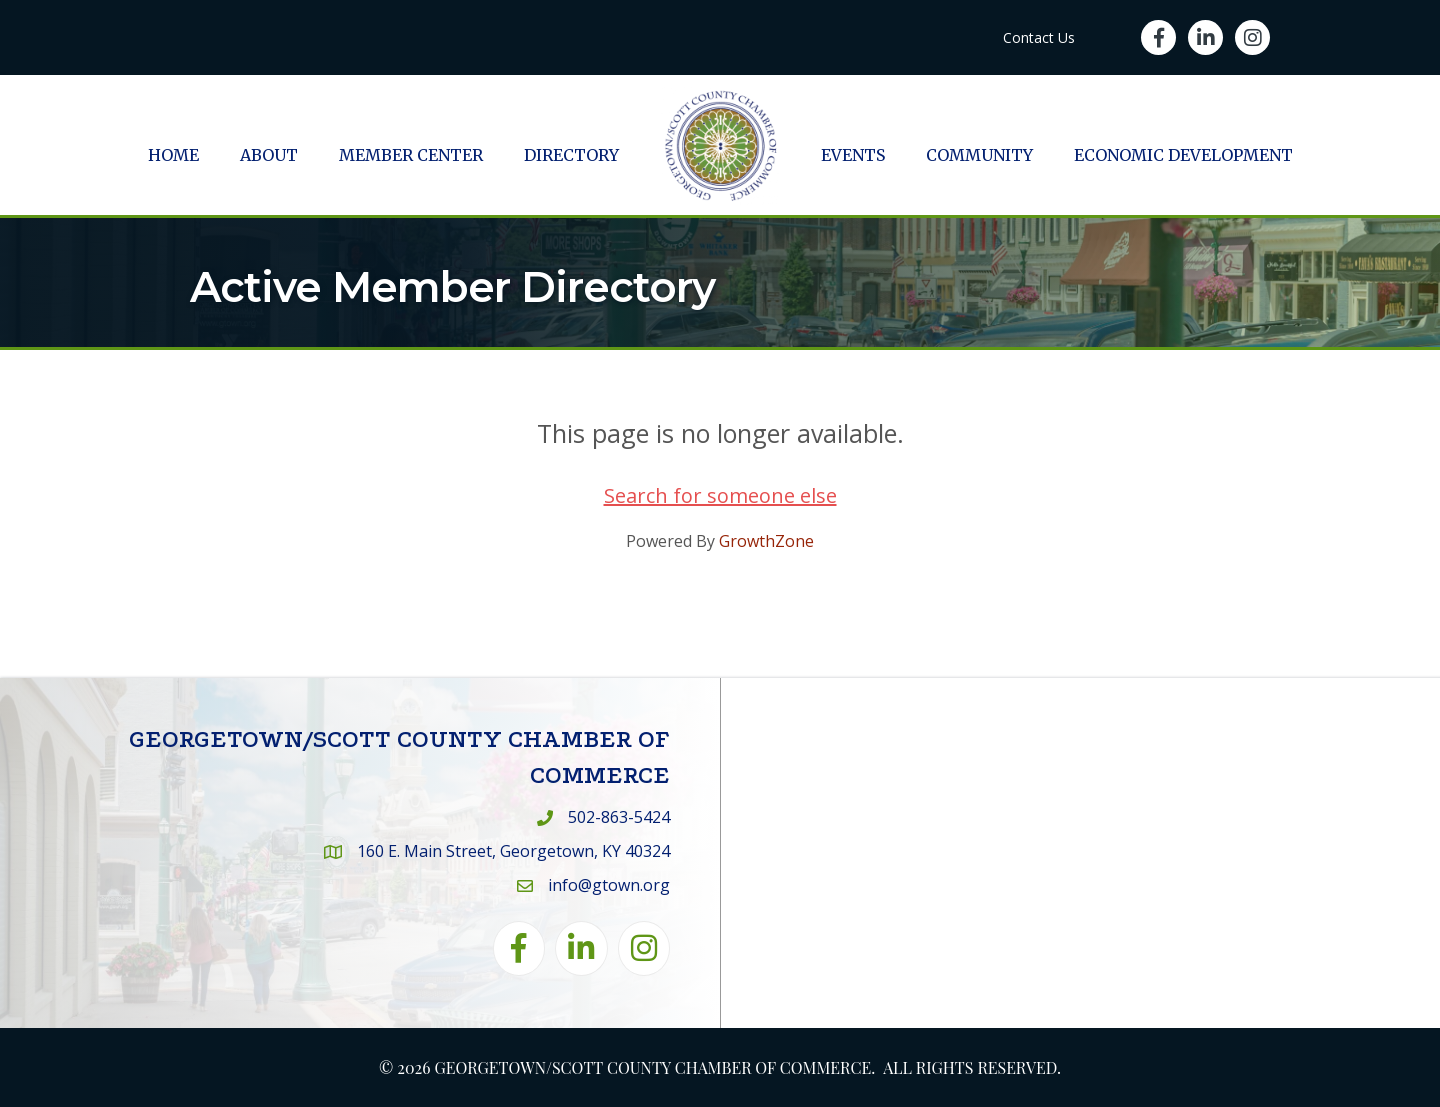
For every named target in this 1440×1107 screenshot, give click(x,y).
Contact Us (1039, 37)
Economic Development (1183, 155)
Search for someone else (720, 495)
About (269, 155)
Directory (571, 155)
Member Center (411, 155)
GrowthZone (766, 541)
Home (173, 155)
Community (979, 155)
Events (853, 155)
